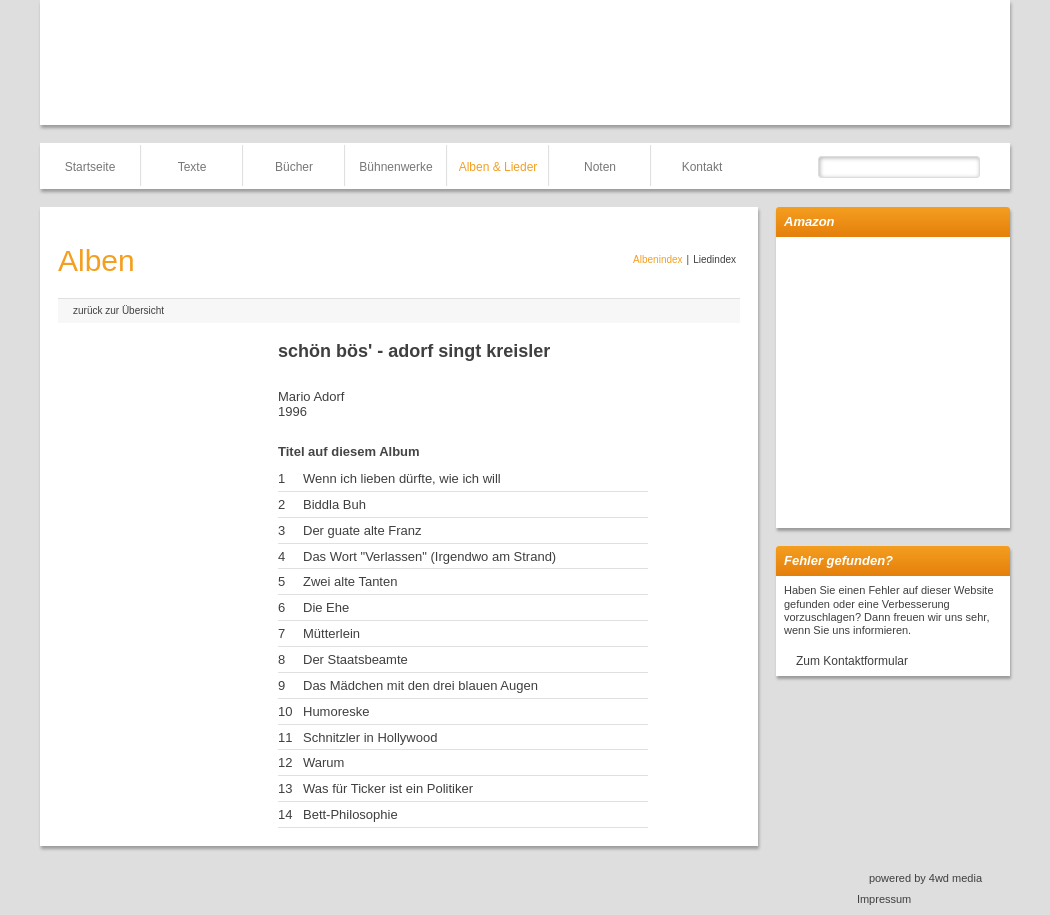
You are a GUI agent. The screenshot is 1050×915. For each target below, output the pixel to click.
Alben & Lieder (498, 167)
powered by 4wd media (925, 878)
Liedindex (714, 259)
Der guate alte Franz (362, 530)
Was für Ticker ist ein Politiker (388, 788)
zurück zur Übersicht (118, 310)
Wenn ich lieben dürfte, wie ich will (402, 478)
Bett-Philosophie (350, 814)
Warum (323, 762)
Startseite (90, 167)
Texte (192, 167)
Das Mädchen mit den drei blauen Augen (420, 685)
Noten (600, 167)
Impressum (884, 899)
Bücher (294, 167)
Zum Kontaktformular (852, 661)
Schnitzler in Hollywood (370, 737)
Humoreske (336, 711)
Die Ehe (326, 607)
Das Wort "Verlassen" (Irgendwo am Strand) (429, 556)
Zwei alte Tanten (350, 581)
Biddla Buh (334, 504)
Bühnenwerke (395, 167)
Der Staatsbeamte (355, 659)
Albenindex (657, 259)
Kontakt (702, 167)
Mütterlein (331, 633)
